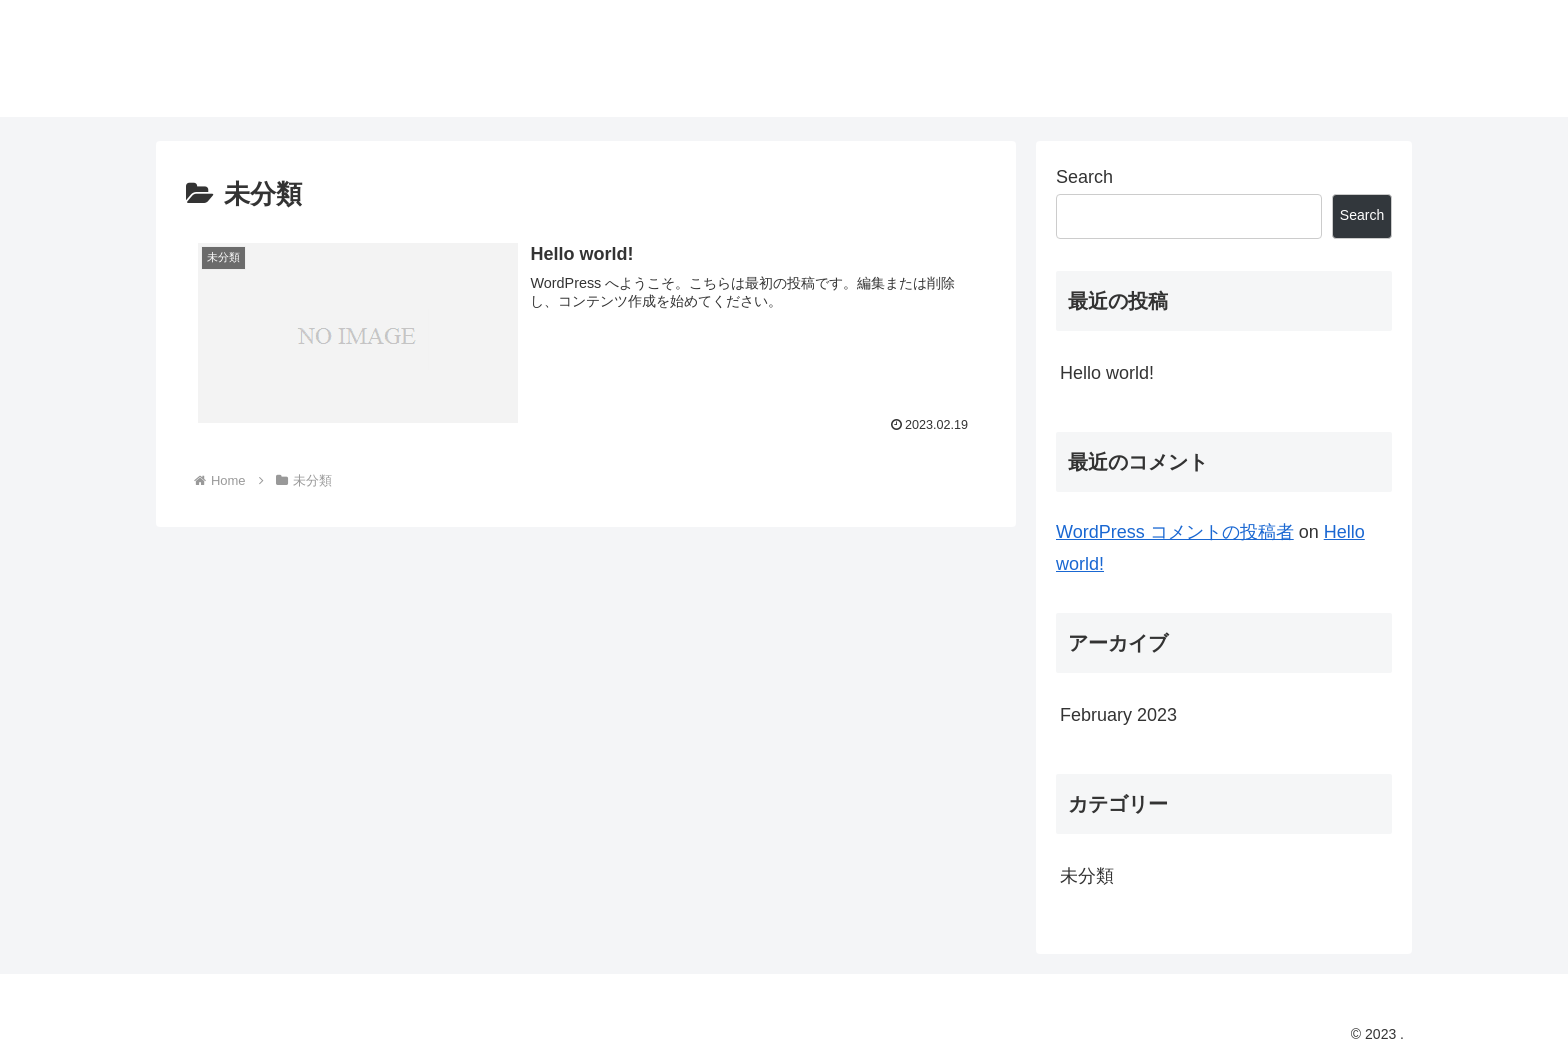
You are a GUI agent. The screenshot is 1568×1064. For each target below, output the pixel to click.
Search (1084, 177)
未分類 (1087, 876)
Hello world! (1107, 373)
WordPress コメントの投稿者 (1175, 532)
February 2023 (1118, 715)
